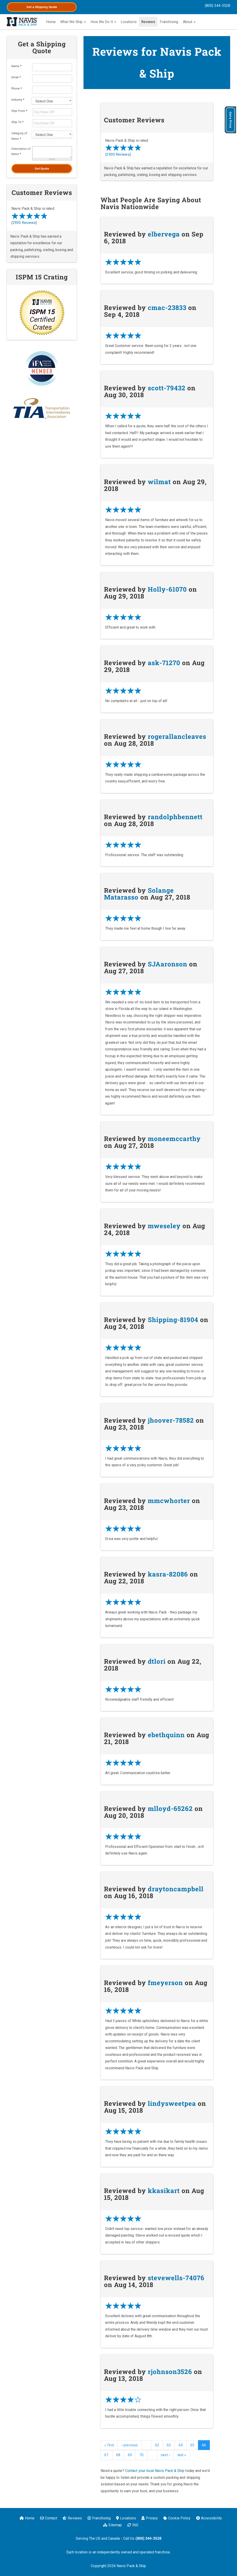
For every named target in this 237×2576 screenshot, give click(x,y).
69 (130, 2455)
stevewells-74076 (176, 2278)
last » (181, 2455)
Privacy (149, 2518)
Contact (48, 2518)
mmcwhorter (169, 1500)
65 (192, 2445)
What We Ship (73, 22)
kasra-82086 (168, 1574)
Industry (17, 99)
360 (132, 2525)
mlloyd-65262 (170, 1808)
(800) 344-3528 (217, 5)
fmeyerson (165, 1982)
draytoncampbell (175, 1889)
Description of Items (21, 151)
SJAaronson (167, 964)
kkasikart (164, 2190)
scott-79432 (166, 388)
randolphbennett (175, 817)
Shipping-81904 (173, 1319)
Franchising (169, 22)
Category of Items (19, 135)
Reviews (148, 22)
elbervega (164, 234)
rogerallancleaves (177, 736)
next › (165, 2455)
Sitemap (112, 2525)
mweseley (164, 1226)
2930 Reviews (118, 154)
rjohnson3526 (170, 2371)
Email (16, 77)
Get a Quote (41, 7)
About (189, 22)
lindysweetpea (172, 2103)
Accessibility (209, 2518)
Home (51, 22)
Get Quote (42, 168)
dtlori (157, 1661)
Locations (129, 22)
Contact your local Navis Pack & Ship (155, 2470)
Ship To (17, 122)
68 (118, 2455)
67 (106, 2455)
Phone (16, 88)
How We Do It (103, 22)
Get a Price (230, 120)
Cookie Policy (176, 2518)
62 (157, 2445)
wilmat (159, 481)
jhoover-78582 (171, 1420)
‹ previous (130, 2445)
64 (181, 2445)
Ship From (19, 111)
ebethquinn (166, 1735)
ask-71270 (164, 662)
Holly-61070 (167, 589)
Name (16, 66)
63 (169, 2445)
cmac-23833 (167, 307)
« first (109, 2445)
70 (141, 2455)
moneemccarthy (174, 1138)
